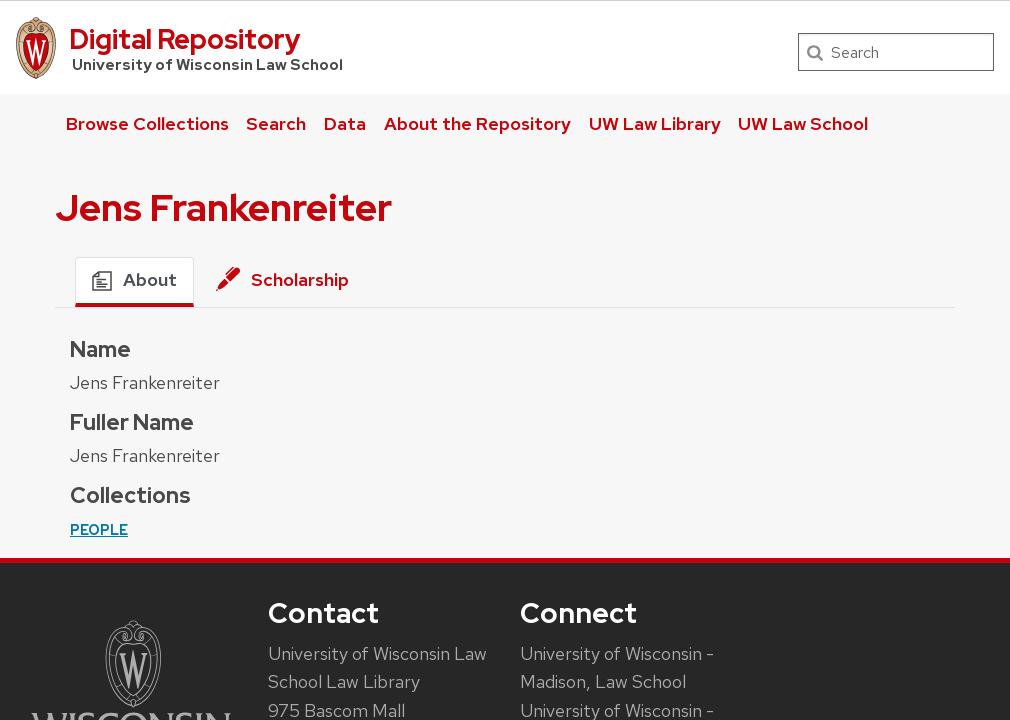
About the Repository (477, 123)
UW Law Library (655, 123)
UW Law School (803, 123)
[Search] (896, 52)
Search (276, 123)
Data (345, 123)
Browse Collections (147, 123)
